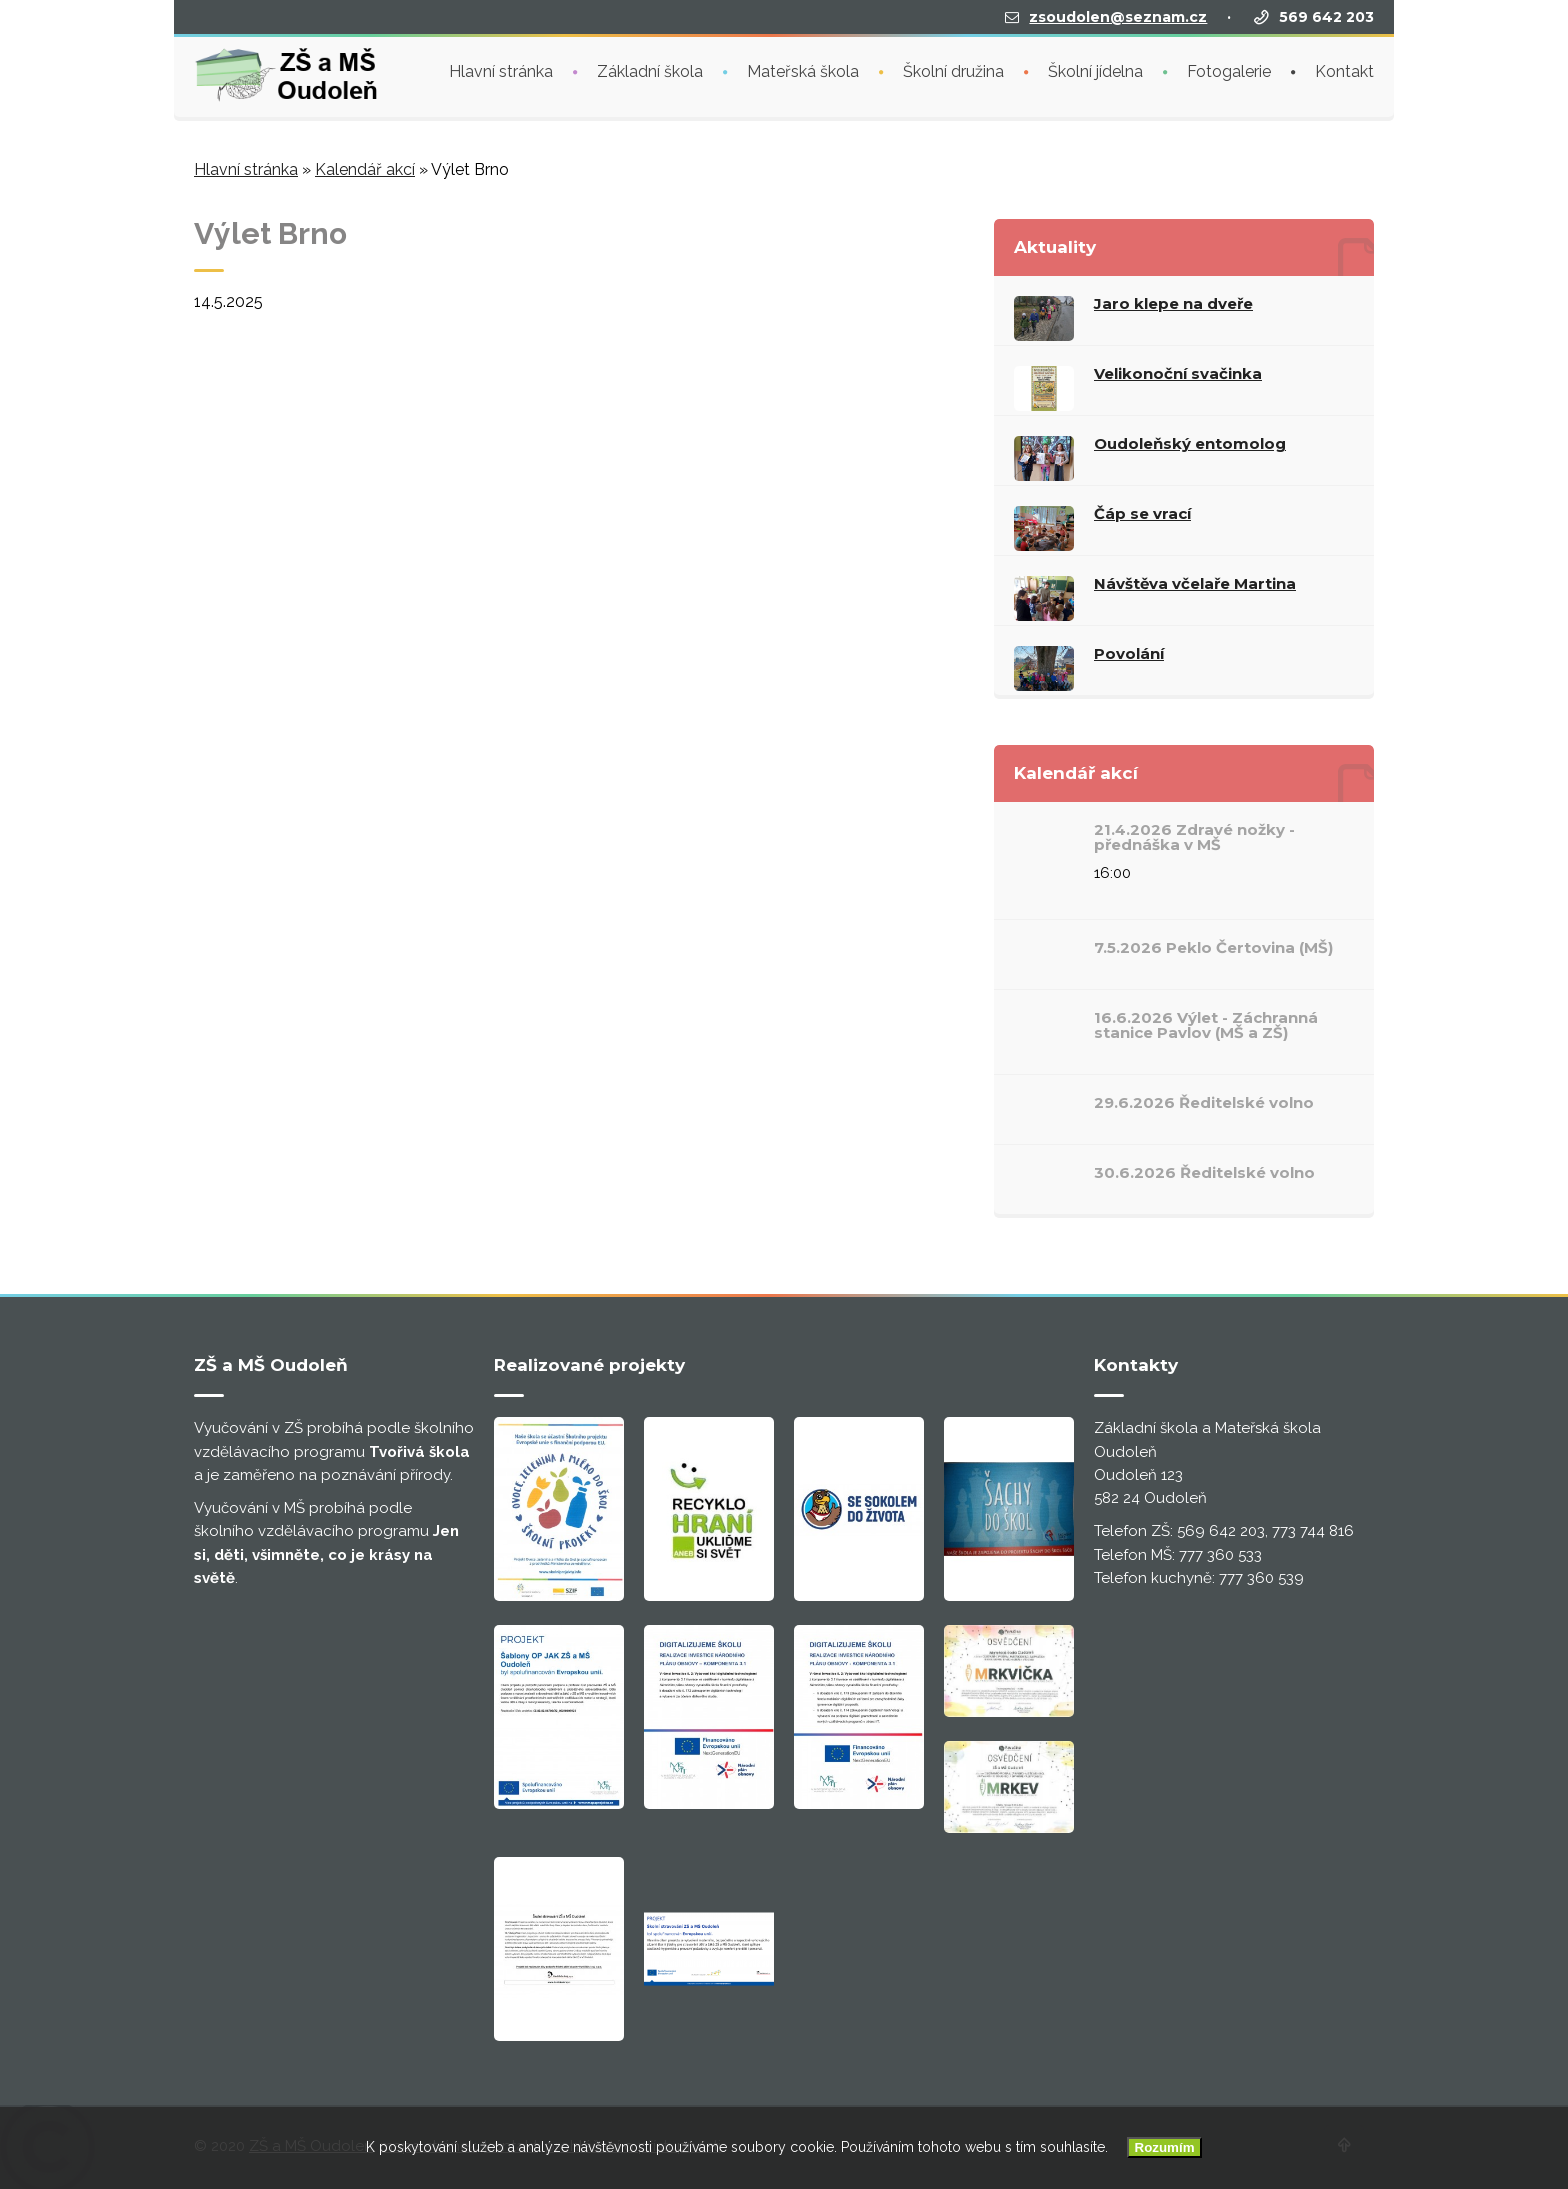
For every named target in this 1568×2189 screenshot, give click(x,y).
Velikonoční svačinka (1178, 373)
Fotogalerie (1229, 69)
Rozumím (1165, 2147)
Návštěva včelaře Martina (1195, 583)
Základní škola (650, 69)
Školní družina (953, 69)
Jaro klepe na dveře (1173, 303)
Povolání (1129, 653)
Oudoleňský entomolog (1190, 443)
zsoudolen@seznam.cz (1118, 15)
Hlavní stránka (501, 69)
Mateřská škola (803, 69)
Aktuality (1055, 247)
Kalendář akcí (365, 169)
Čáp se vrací (1142, 513)
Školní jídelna (1095, 69)
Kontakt (1344, 69)
